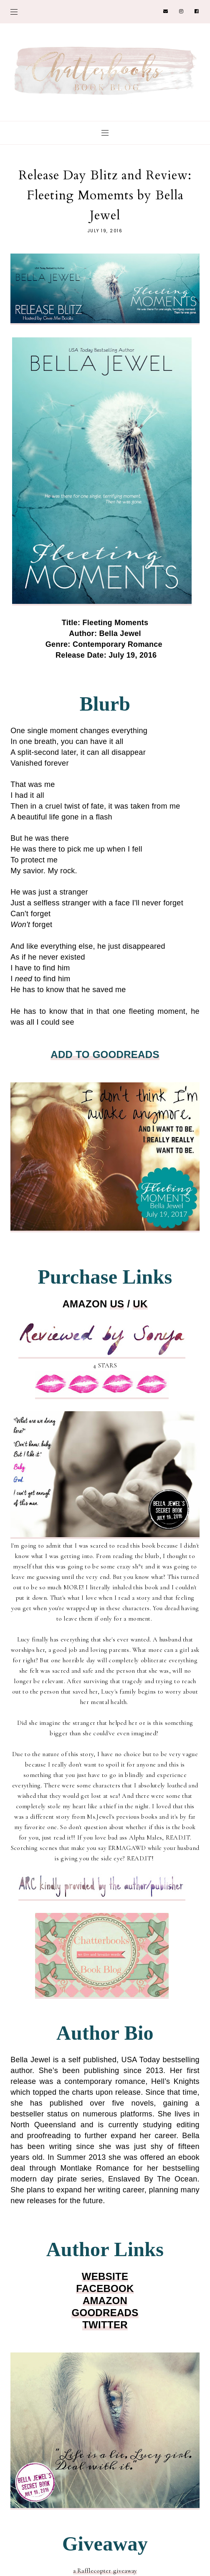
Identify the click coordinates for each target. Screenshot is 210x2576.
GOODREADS (104, 2312)
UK (140, 1303)
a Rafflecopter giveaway (105, 2570)
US (117, 1303)
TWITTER (105, 2324)
